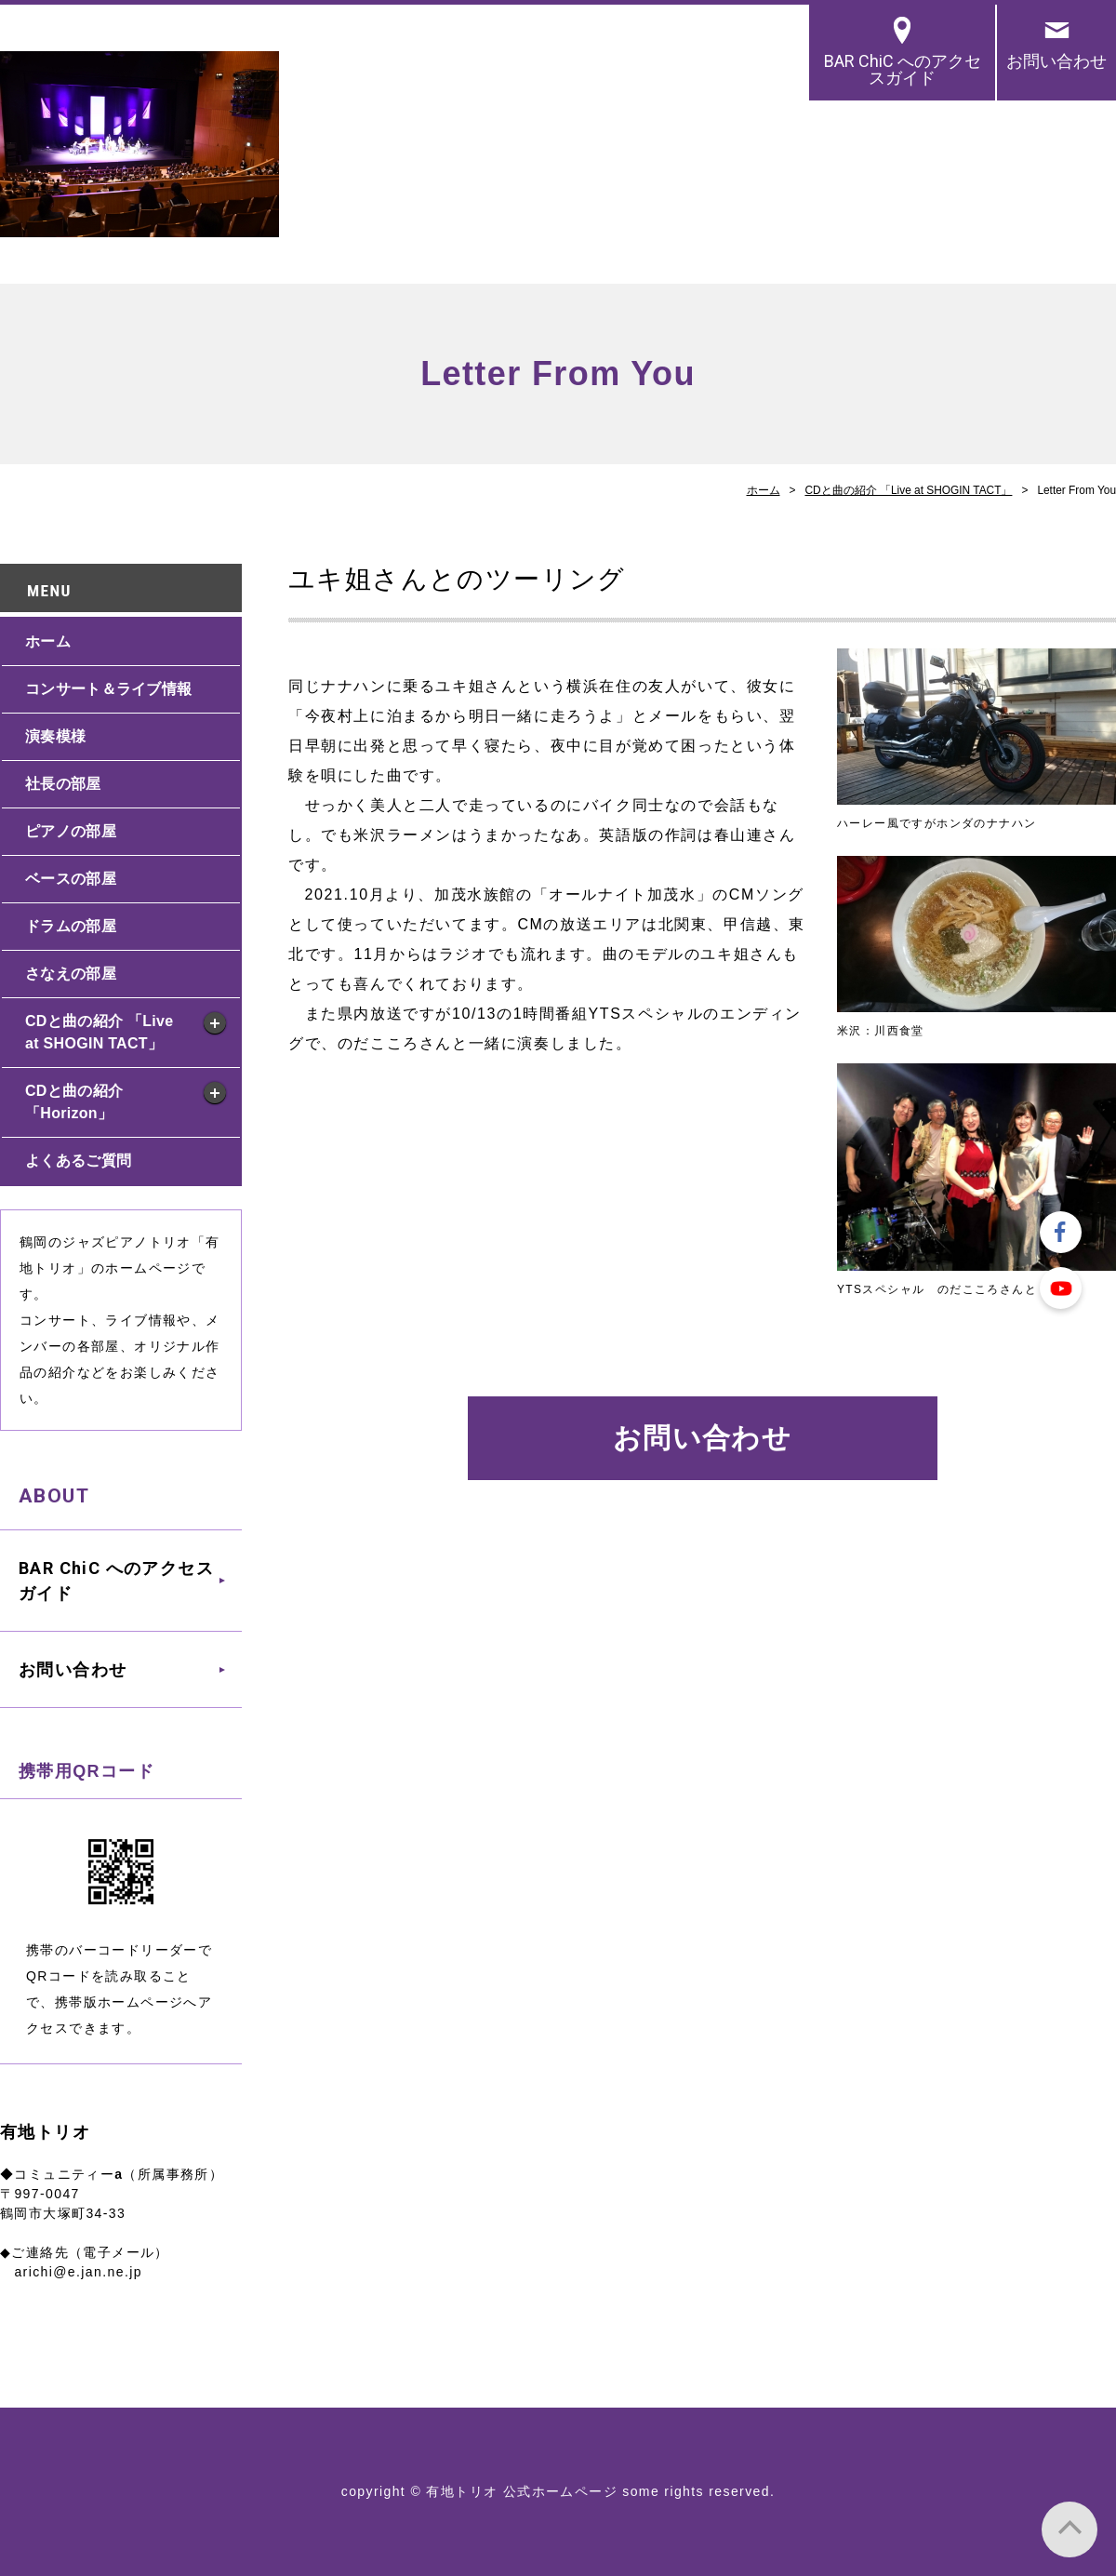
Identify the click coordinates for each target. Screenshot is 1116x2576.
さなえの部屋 (70, 973)
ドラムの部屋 (70, 926)
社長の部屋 (63, 784)
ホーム (763, 490)
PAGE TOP (1069, 2529)
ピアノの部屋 (70, 831)
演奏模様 (55, 736)
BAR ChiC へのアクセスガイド (902, 69)
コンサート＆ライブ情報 (108, 689)
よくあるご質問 (78, 1160)
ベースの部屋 (70, 879)
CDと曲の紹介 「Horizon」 (74, 1102)
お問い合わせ (1056, 61)
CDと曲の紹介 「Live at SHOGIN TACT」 (908, 490)
